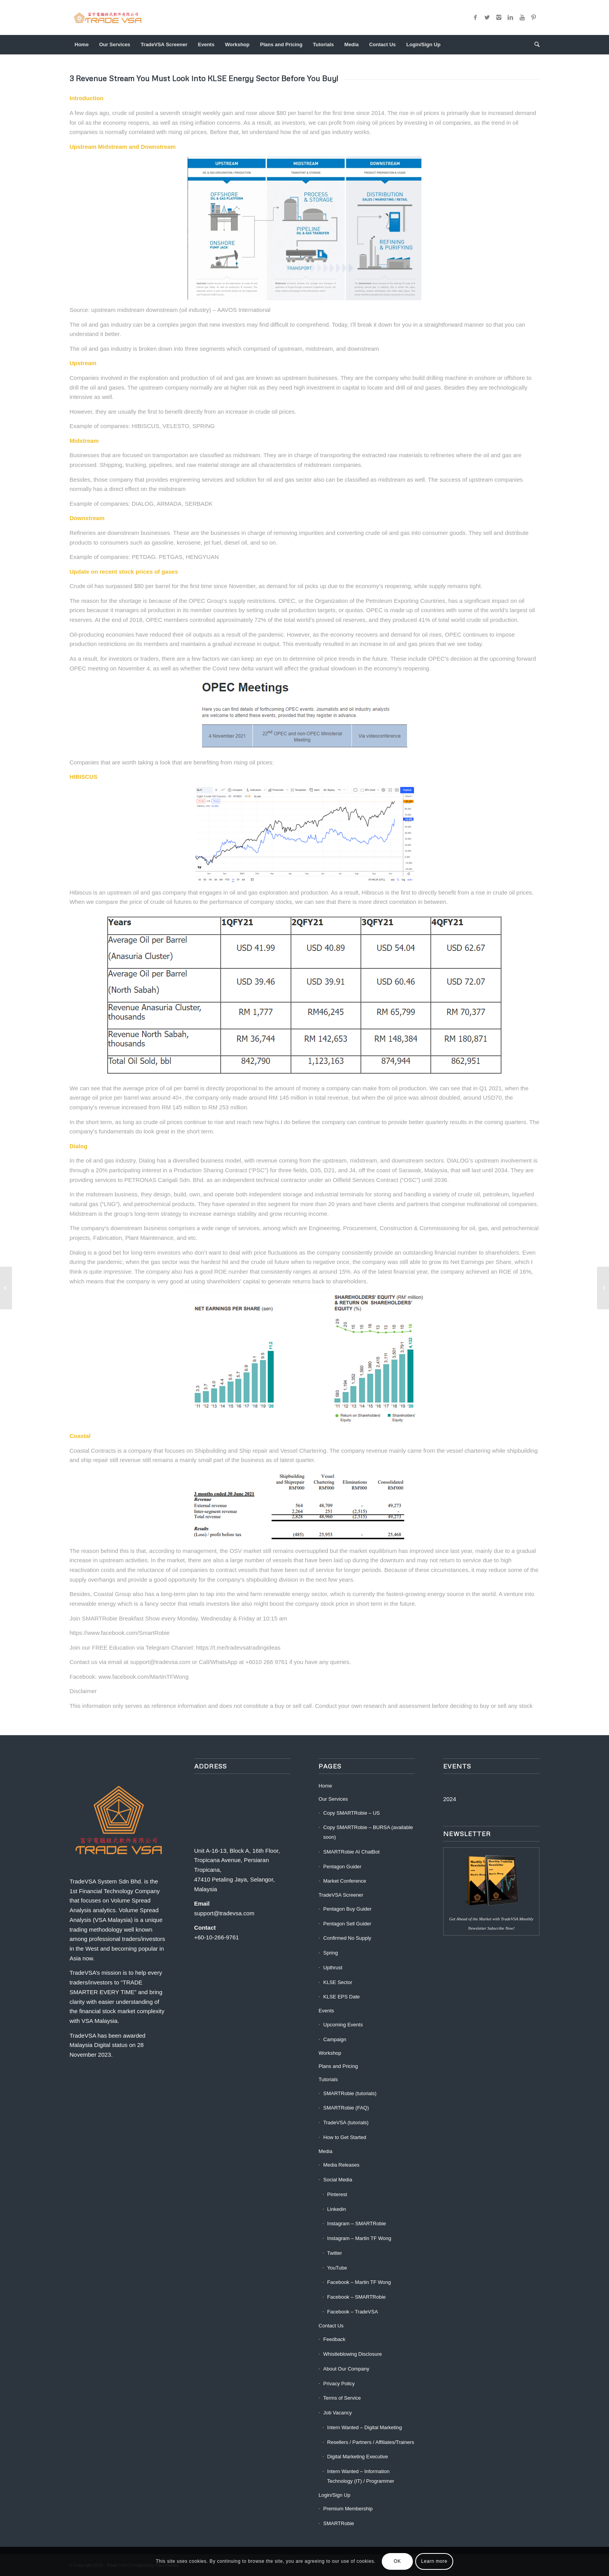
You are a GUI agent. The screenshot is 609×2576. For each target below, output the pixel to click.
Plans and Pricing (338, 2066)
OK (397, 2561)
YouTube (337, 2268)
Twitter (334, 2253)
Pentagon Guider (342, 1866)
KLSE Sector (337, 1982)
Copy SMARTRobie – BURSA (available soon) (368, 1832)
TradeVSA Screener (340, 1895)
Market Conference (344, 1881)
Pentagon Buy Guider (347, 1909)
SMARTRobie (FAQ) (346, 2108)
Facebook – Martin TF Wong (359, 2282)
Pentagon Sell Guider (347, 1924)
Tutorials (328, 2079)
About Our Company (346, 2369)
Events (326, 2011)
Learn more (434, 2561)
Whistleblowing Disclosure (352, 2354)
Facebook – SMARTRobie (356, 2297)
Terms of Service (342, 2398)
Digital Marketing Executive (357, 2456)
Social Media (337, 2180)
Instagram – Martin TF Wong (359, 2238)
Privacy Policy (339, 2383)
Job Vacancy (337, 2413)
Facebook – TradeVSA (352, 2312)
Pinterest (337, 2194)
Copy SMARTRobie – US (351, 1813)
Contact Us (330, 2326)
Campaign (334, 2039)
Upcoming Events (343, 2025)
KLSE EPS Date (341, 1997)
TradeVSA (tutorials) (346, 2122)
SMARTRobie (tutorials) (349, 2093)
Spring (330, 1953)
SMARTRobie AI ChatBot (351, 1852)
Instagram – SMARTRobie (356, 2223)
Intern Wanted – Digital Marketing (364, 2427)
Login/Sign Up (334, 2495)
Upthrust (332, 1967)
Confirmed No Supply (347, 1938)
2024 (449, 1799)
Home (325, 1786)
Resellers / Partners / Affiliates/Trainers (370, 2442)
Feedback (334, 2339)
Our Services (333, 1799)
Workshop (329, 2053)
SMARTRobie (338, 2523)
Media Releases (341, 2165)
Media (325, 2151)
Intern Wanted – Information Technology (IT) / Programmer (360, 2476)
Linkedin (336, 2209)
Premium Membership (347, 2509)
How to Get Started (344, 2137)
